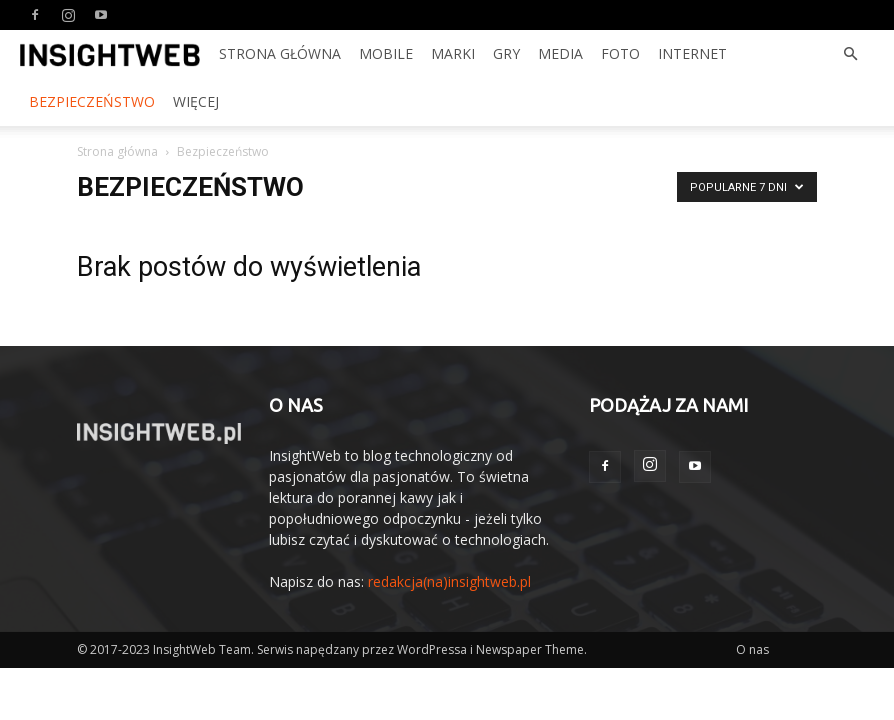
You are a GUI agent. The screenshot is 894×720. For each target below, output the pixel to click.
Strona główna (117, 151)
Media (560, 53)
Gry (506, 53)
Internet (692, 53)
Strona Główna (280, 53)
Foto (620, 53)
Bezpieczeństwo (92, 101)
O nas (752, 649)
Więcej (196, 101)
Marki (453, 53)
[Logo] (110, 54)
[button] (850, 54)
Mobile (386, 53)
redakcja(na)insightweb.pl (449, 581)
